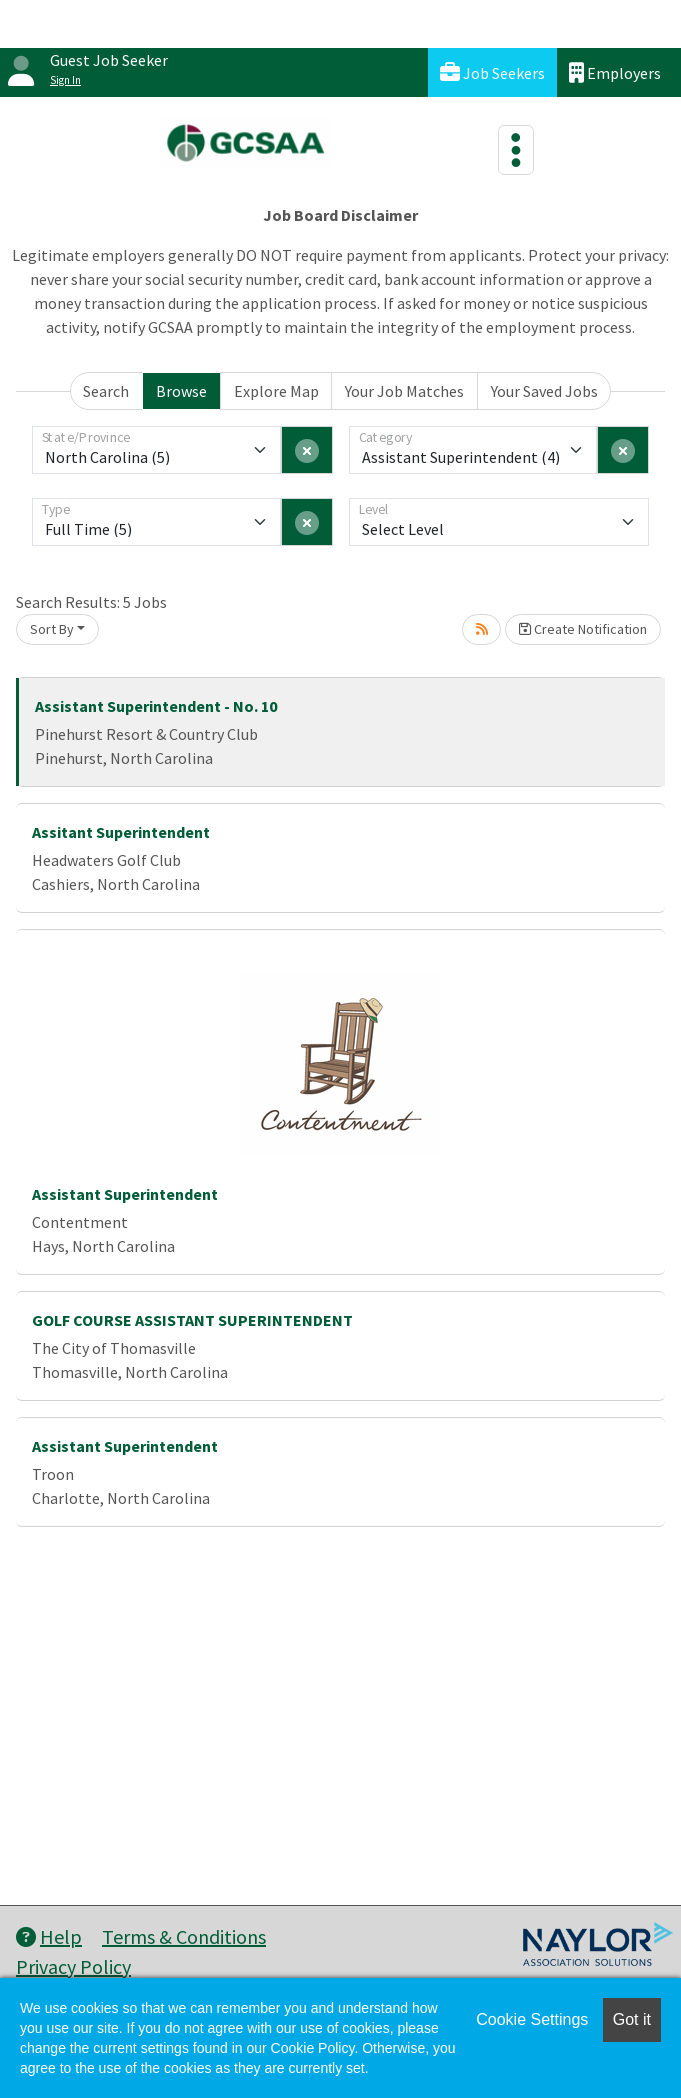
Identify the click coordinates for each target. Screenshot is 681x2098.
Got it (632, 2019)
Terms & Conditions (184, 1936)
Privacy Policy (73, 1966)
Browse (181, 391)
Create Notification (583, 629)
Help (49, 1936)
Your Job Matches (404, 391)
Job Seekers (492, 72)
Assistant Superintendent (125, 1194)
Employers (615, 72)
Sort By (52, 629)
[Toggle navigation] (516, 150)
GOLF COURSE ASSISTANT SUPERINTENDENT (192, 1320)
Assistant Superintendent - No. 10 (156, 706)
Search (106, 391)
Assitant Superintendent (121, 832)
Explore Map (276, 391)
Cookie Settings (532, 2019)
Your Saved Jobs (544, 391)
